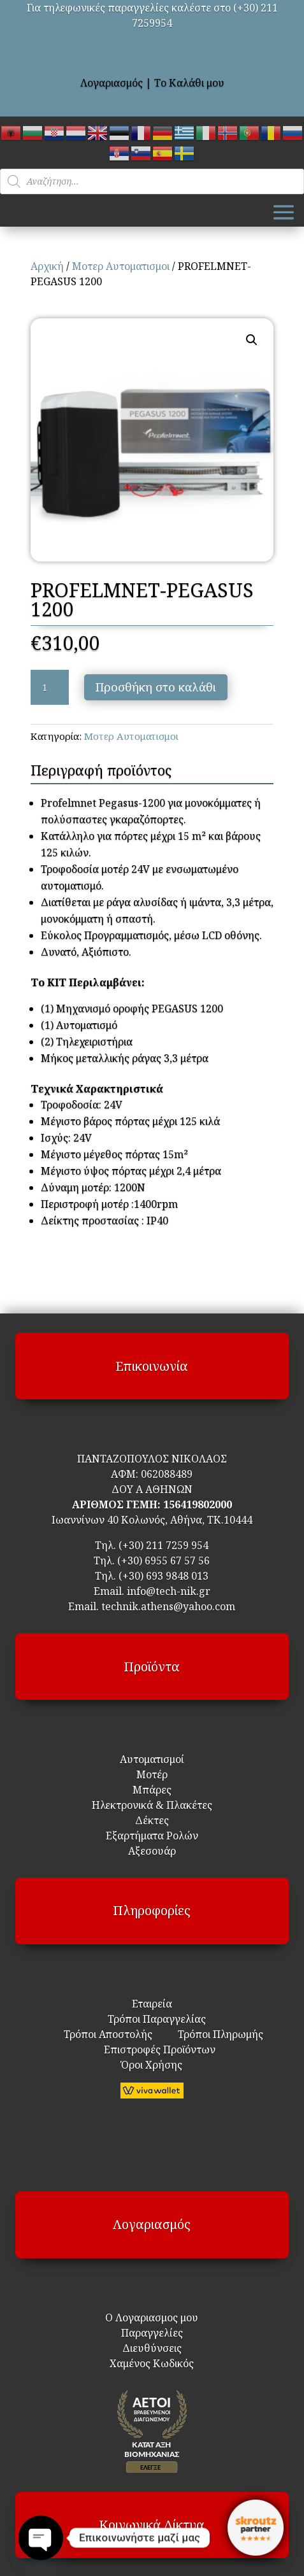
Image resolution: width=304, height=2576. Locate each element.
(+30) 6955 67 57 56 (163, 1560)
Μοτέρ (152, 1774)
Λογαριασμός (111, 83)
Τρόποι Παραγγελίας (152, 2019)
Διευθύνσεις (152, 2348)
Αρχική (47, 266)
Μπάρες (152, 1790)
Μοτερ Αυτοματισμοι (121, 266)
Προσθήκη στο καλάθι (156, 687)
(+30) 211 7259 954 (163, 1545)
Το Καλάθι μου (189, 83)
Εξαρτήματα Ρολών (152, 1836)
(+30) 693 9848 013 (163, 1576)
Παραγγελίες (152, 2333)
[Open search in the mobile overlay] (152, 181)
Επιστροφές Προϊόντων (152, 2049)
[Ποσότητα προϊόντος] (50, 687)
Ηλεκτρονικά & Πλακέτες (152, 1805)
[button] (251, 340)
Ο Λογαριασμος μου (151, 2318)
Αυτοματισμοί (152, 1759)
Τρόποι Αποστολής (108, 2034)
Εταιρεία (152, 2004)
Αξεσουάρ (152, 1851)
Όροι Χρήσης (151, 2065)
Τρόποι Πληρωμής (219, 2034)
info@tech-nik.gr (168, 1591)
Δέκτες (152, 1820)
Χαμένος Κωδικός (152, 2363)
